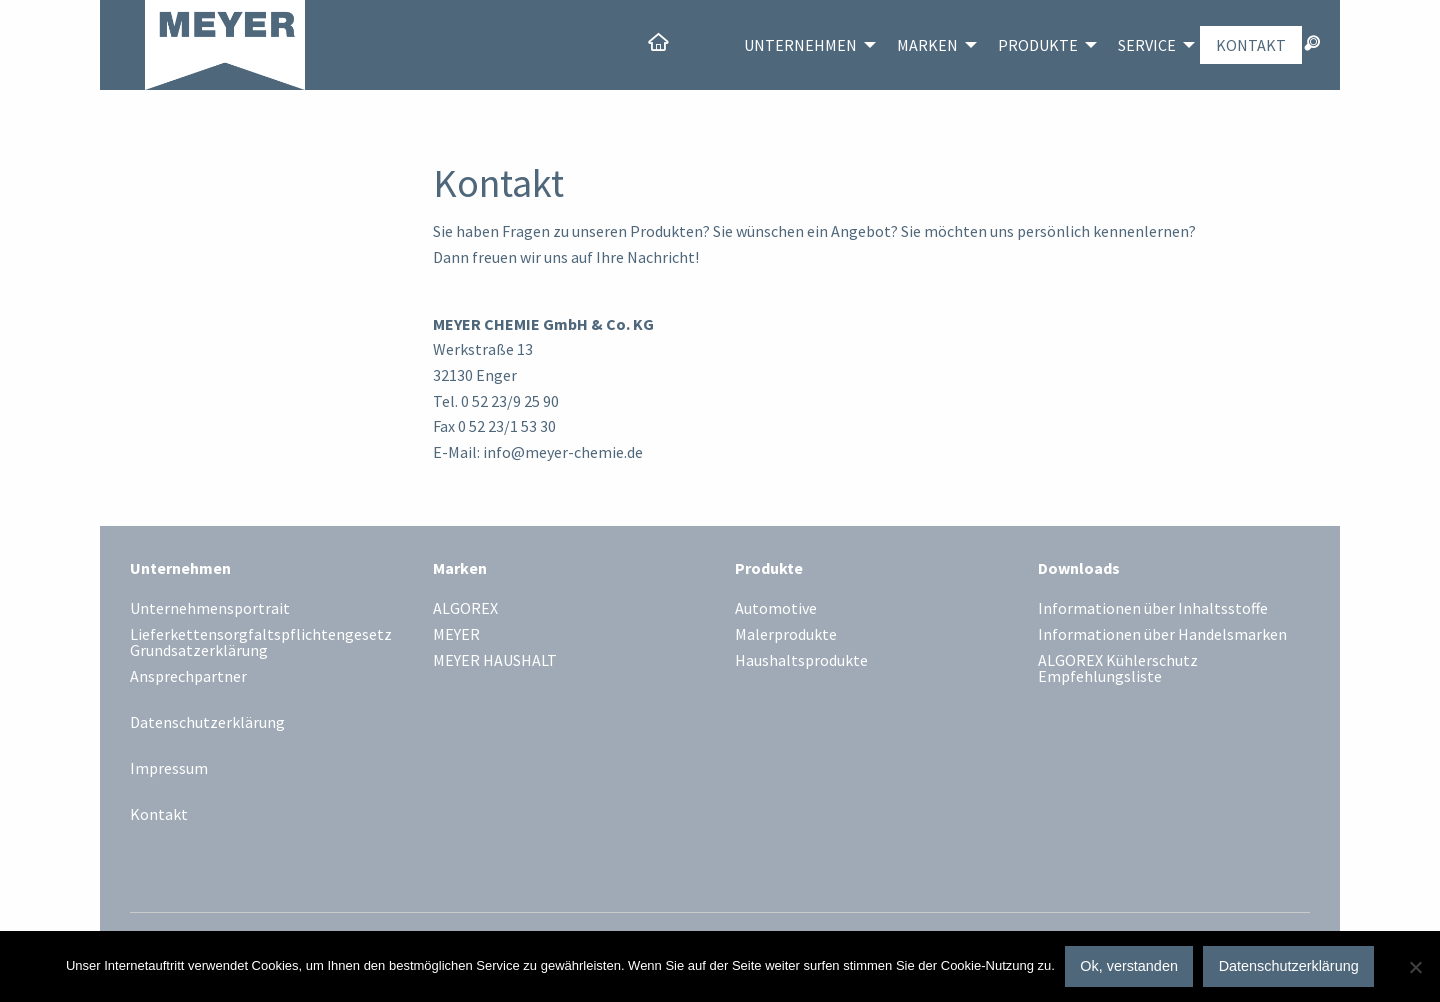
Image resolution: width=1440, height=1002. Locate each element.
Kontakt (1251, 45)
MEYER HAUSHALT (495, 661)
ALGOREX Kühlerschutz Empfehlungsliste (1118, 669)
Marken (927, 45)
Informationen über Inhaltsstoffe (1153, 609)
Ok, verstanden (1129, 966)
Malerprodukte (786, 635)
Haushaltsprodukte (801, 661)
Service (1147, 45)
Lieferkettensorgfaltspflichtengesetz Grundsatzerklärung (261, 643)
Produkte (1038, 45)
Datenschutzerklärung (207, 722)
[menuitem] (679, 45)
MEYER (456, 635)
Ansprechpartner (188, 677)
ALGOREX (465, 609)
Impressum (169, 768)
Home (690, 45)
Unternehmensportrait (210, 609)
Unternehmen (800, 45)
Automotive (776, 609)
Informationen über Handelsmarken (1162, 635)
